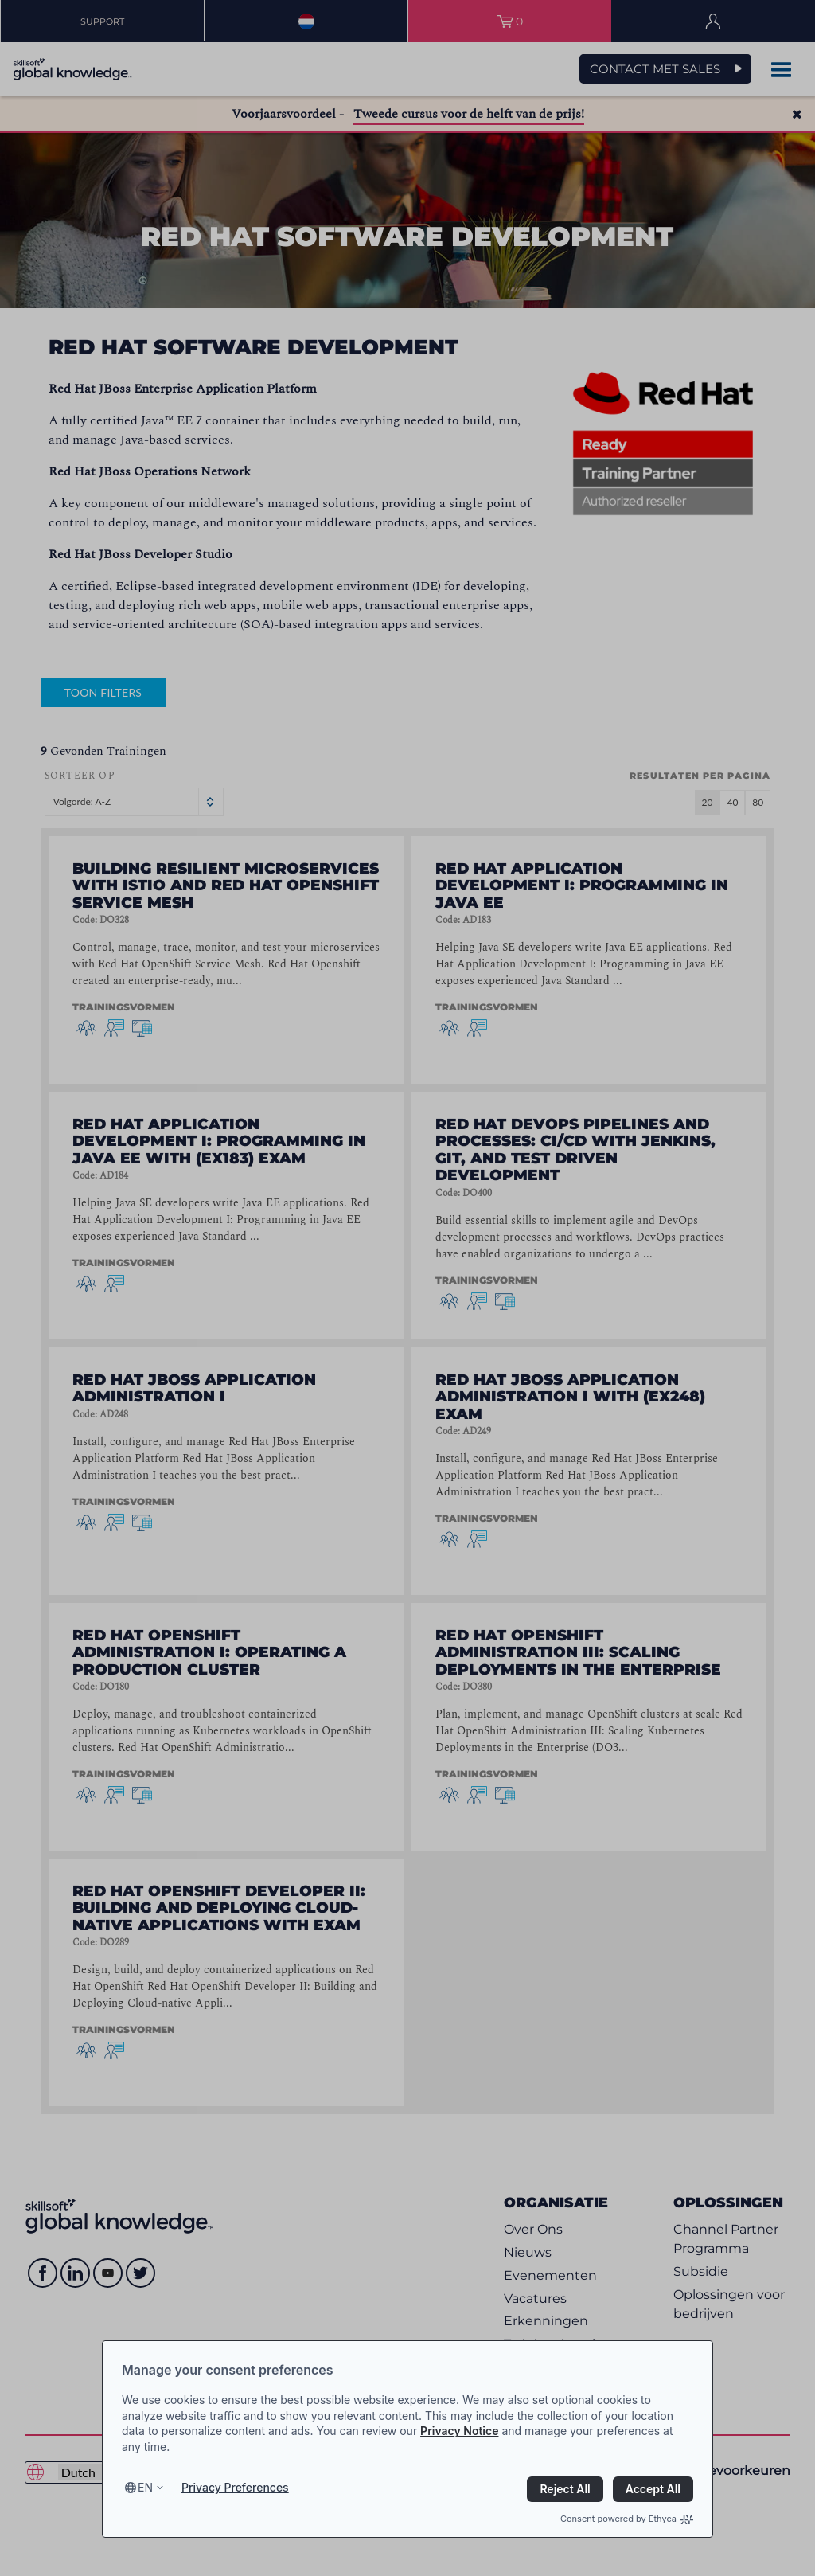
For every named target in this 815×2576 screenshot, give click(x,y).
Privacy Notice (459, 2430)
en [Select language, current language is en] (145, 2487)
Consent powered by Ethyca (626, 2518)
